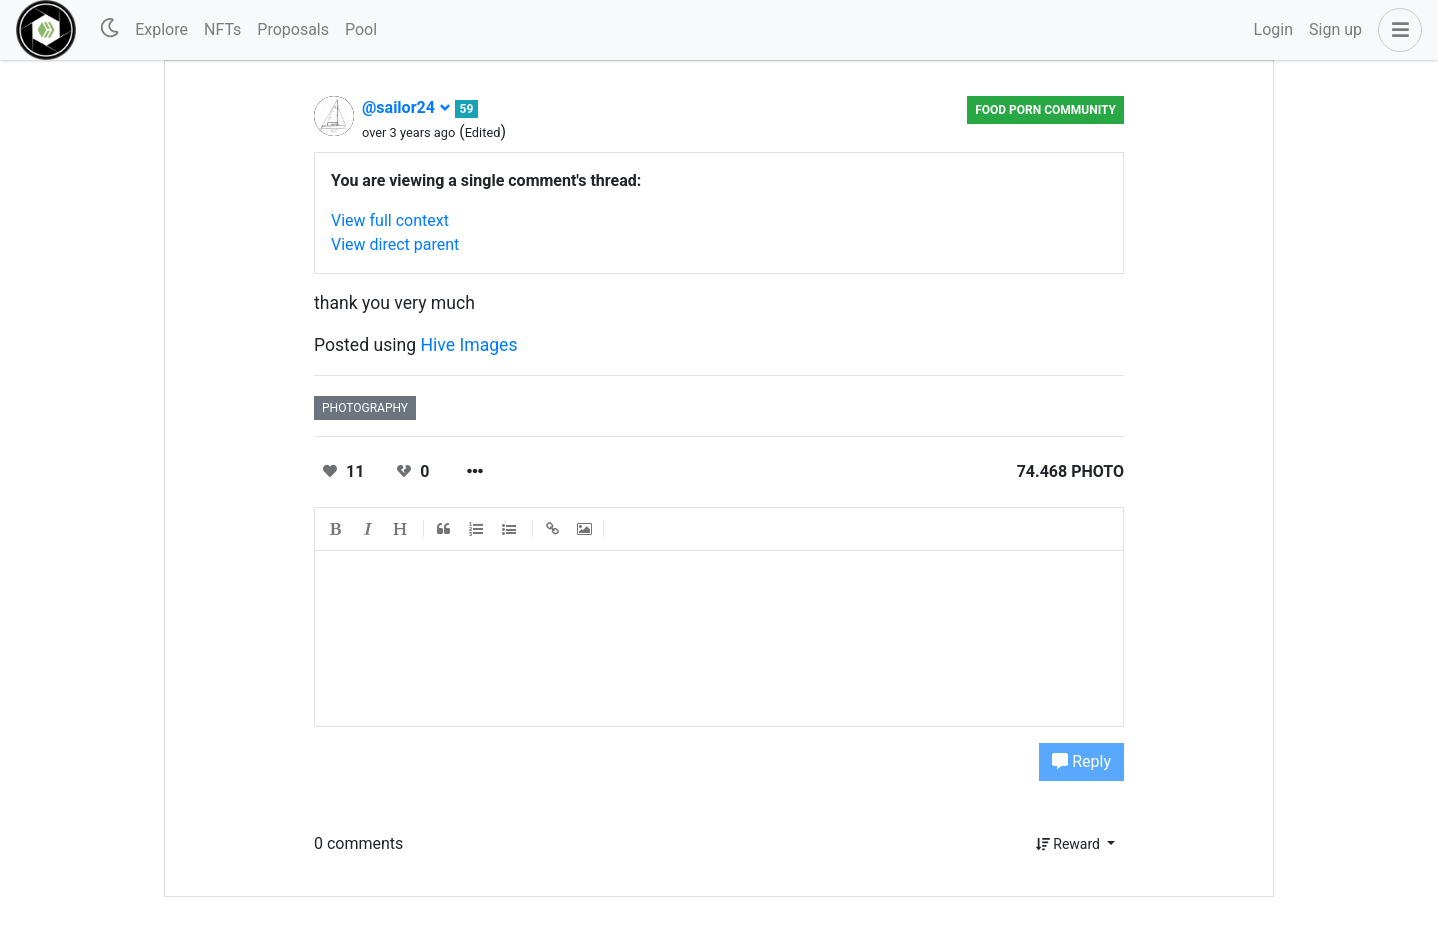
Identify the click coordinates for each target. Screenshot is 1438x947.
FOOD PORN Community (1045, 110)
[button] (1396, 30)
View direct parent (395, 244)
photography (365, 408)
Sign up (1335, 29)
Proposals (293, 29)
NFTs (222, 29)
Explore (161, 29)
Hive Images (469, 345)
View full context (390, 220)
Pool (361, 29)
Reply (1081, 761)
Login (1273, 29)
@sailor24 (406, 107)
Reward (1070, 844)
